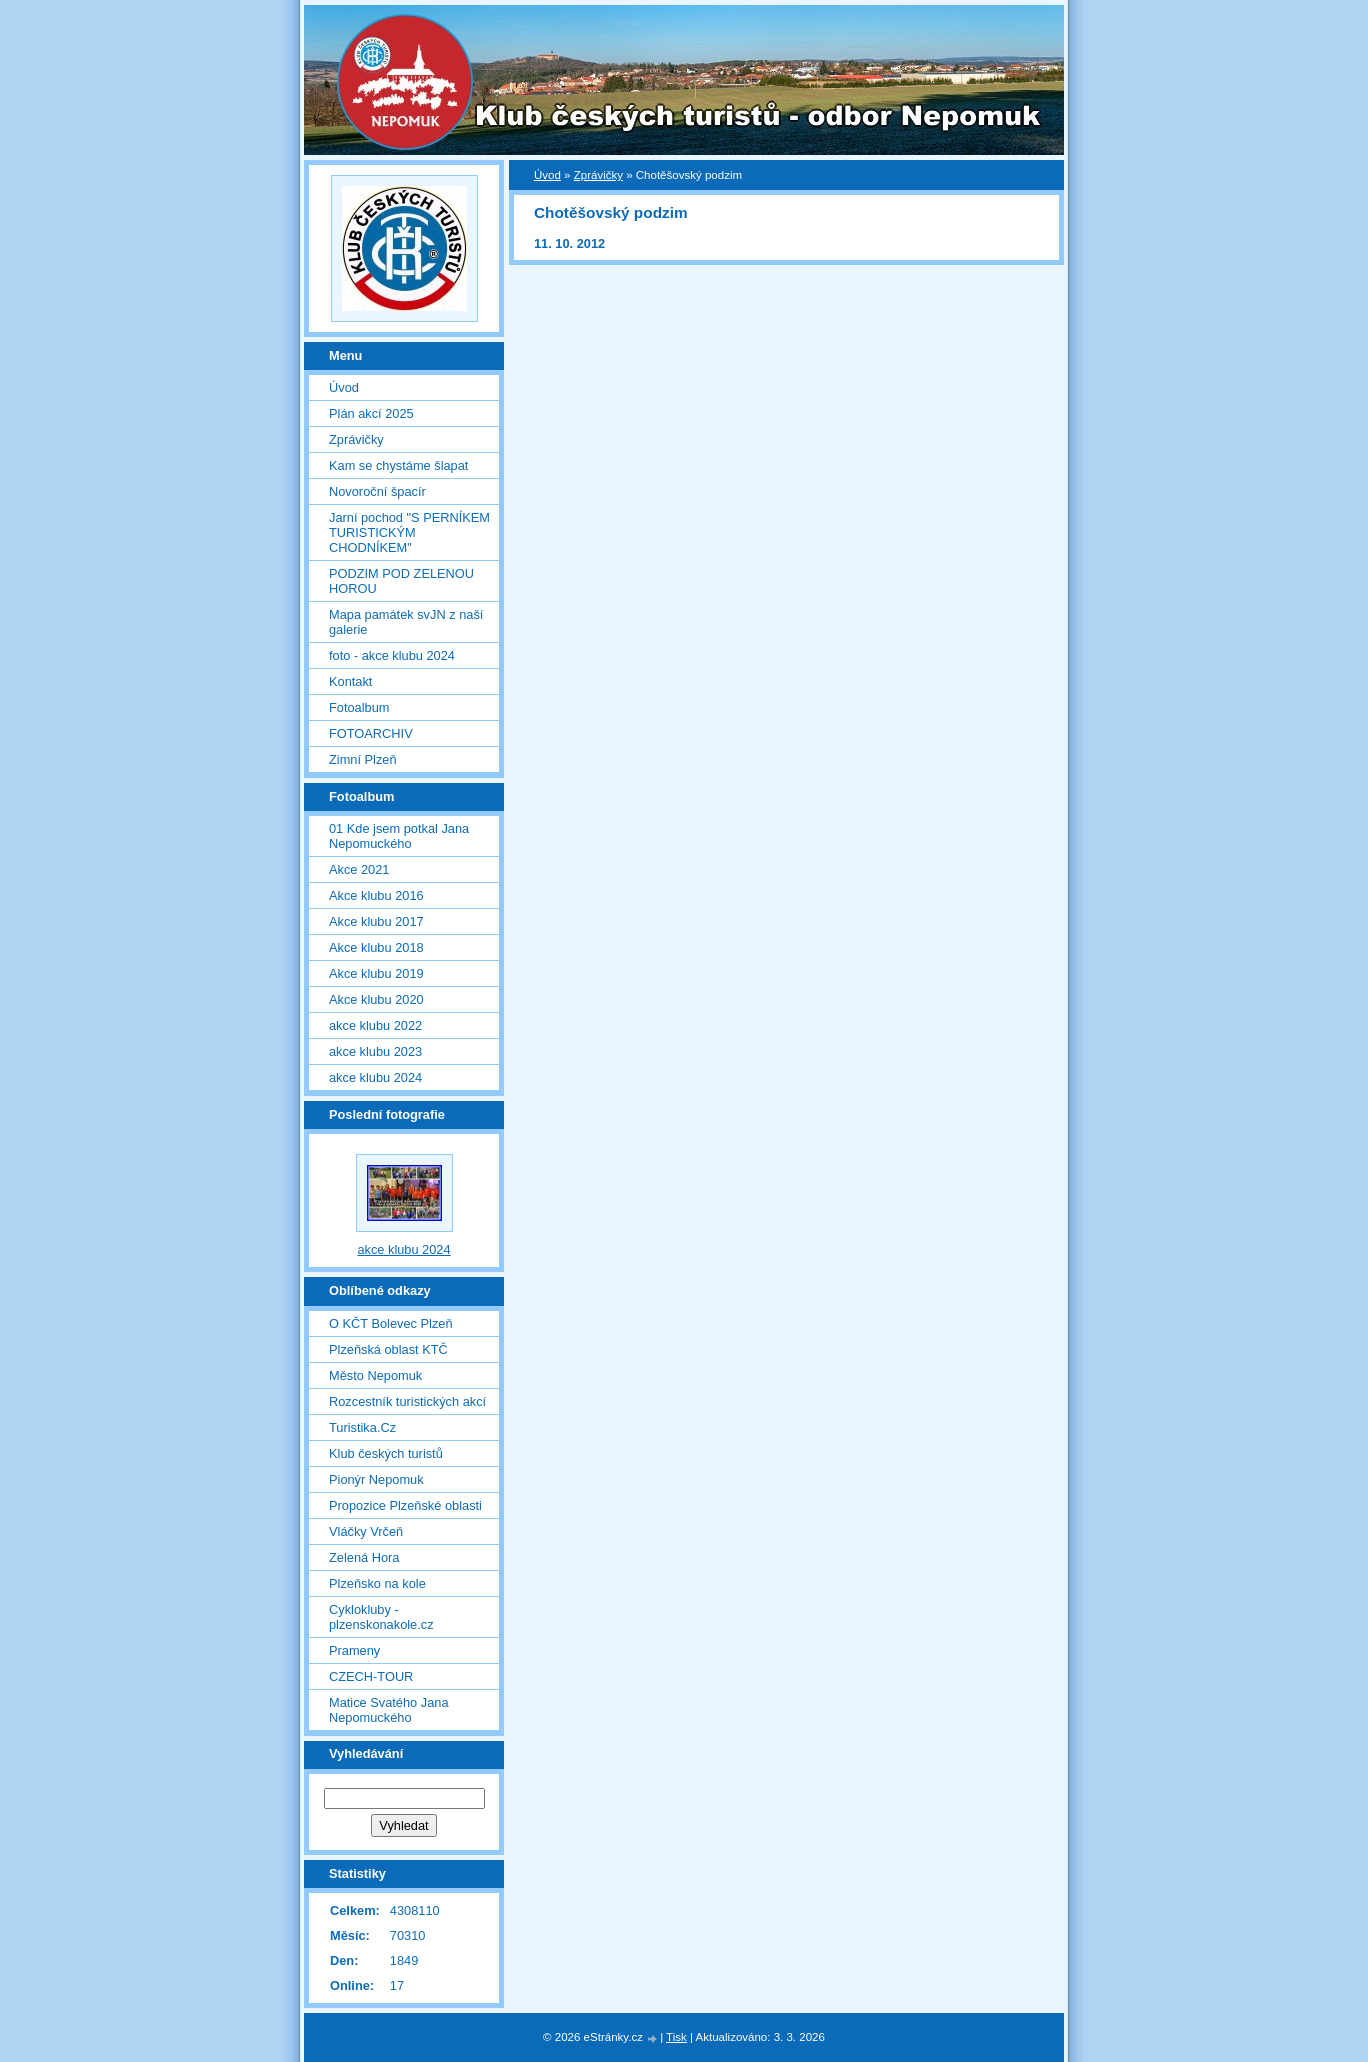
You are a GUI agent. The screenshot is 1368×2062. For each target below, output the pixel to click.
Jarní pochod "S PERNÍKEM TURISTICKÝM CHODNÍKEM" (409, 532)
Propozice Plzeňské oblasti (405, 1505)
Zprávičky (598, 175)
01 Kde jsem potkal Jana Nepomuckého (399, 836)
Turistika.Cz (362, 1427)
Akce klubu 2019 (376, 973)
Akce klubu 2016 (376, 895)
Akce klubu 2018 (376, 947)
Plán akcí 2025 (371, 413)
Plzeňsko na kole (377, 1583)
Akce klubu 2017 (376, 921)
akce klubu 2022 (375, 1025)
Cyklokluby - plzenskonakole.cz (381, 1617)
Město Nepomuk (375, 1375)
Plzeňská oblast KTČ (388, 1349)
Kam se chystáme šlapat (398, 465)
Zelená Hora (364, 1557)
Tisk (676, 2037)
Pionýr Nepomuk (376, 1479)
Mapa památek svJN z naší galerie (406, 622)
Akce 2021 (359, 869)
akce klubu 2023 (375, 1051)
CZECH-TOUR (371, 1676)
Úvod (547, 175)
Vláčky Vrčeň (366, 1531)
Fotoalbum (359, 707)
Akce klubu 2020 (376, 999)
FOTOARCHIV (371, 733)
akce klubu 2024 (375, 1077)
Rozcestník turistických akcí (407, 1401)
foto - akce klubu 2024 (392, 655)
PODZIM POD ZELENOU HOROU (401, 581)
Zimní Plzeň (363, 759)
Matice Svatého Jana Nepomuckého (389, 1710)
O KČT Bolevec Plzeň (391, 1323)
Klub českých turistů (386, 1453)
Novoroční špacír (377, 491)
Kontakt (350, 681)
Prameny (354, 1650)
